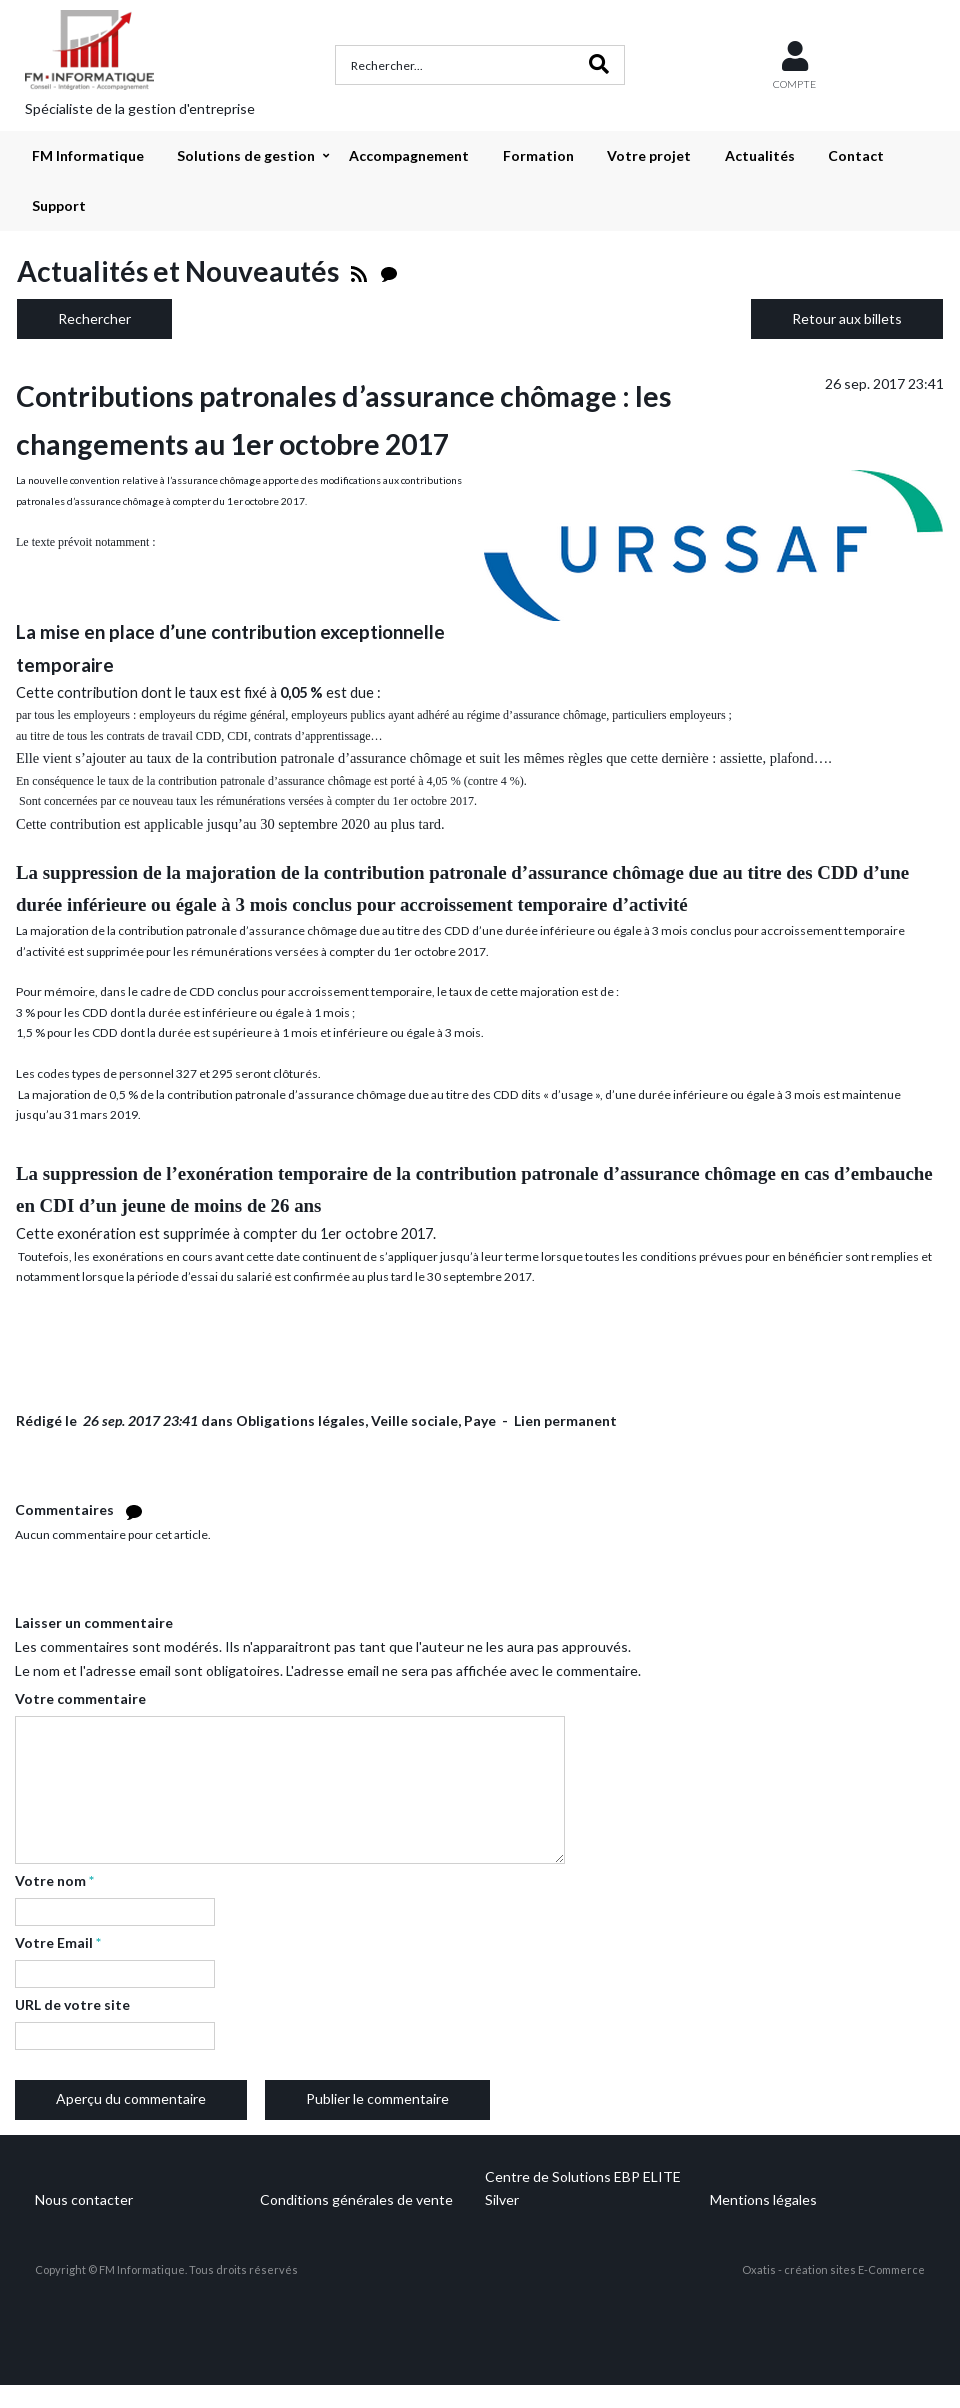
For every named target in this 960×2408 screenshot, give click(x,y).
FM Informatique (88, 155)
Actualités (760, 155)
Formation (538, 155)
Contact (856, 155)
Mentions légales (763, 2199)
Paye (480, 1420)
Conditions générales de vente (356, 2199)
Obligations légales (300, 1420)
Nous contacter (84, 2199)
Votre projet (649, 155)
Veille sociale (414, 1420)
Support (59, 205)
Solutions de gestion (246, 155)
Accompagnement (409, 155)
